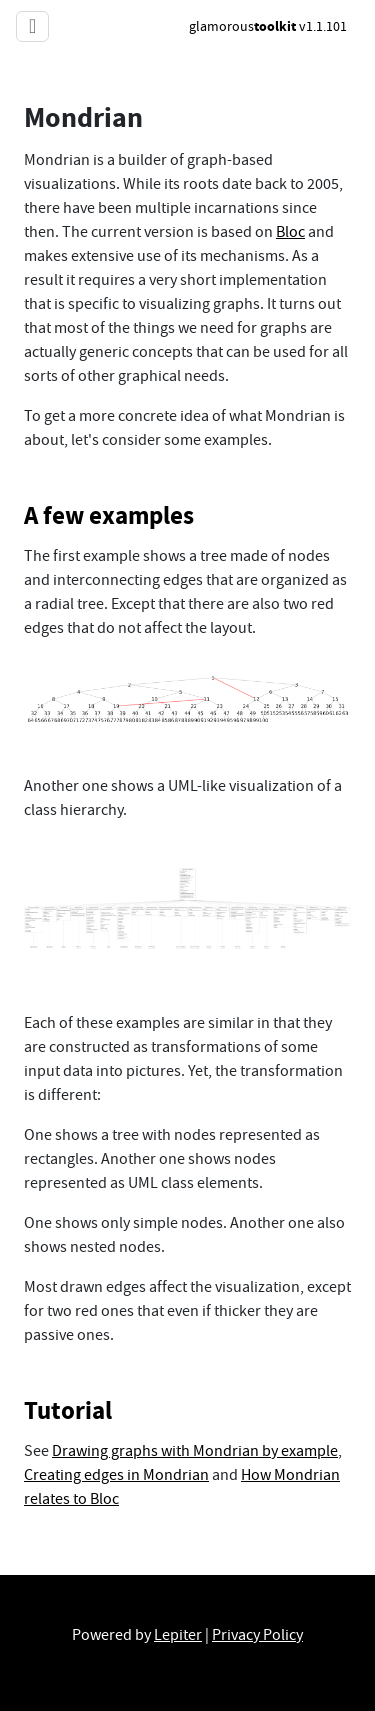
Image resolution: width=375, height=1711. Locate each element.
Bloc (290, 232)
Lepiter (178, 1635)
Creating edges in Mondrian (116, 1475)
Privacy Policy (257, 1635)
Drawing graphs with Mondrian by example (195, 1451)
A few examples (109, 515)
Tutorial (68, 1410)
